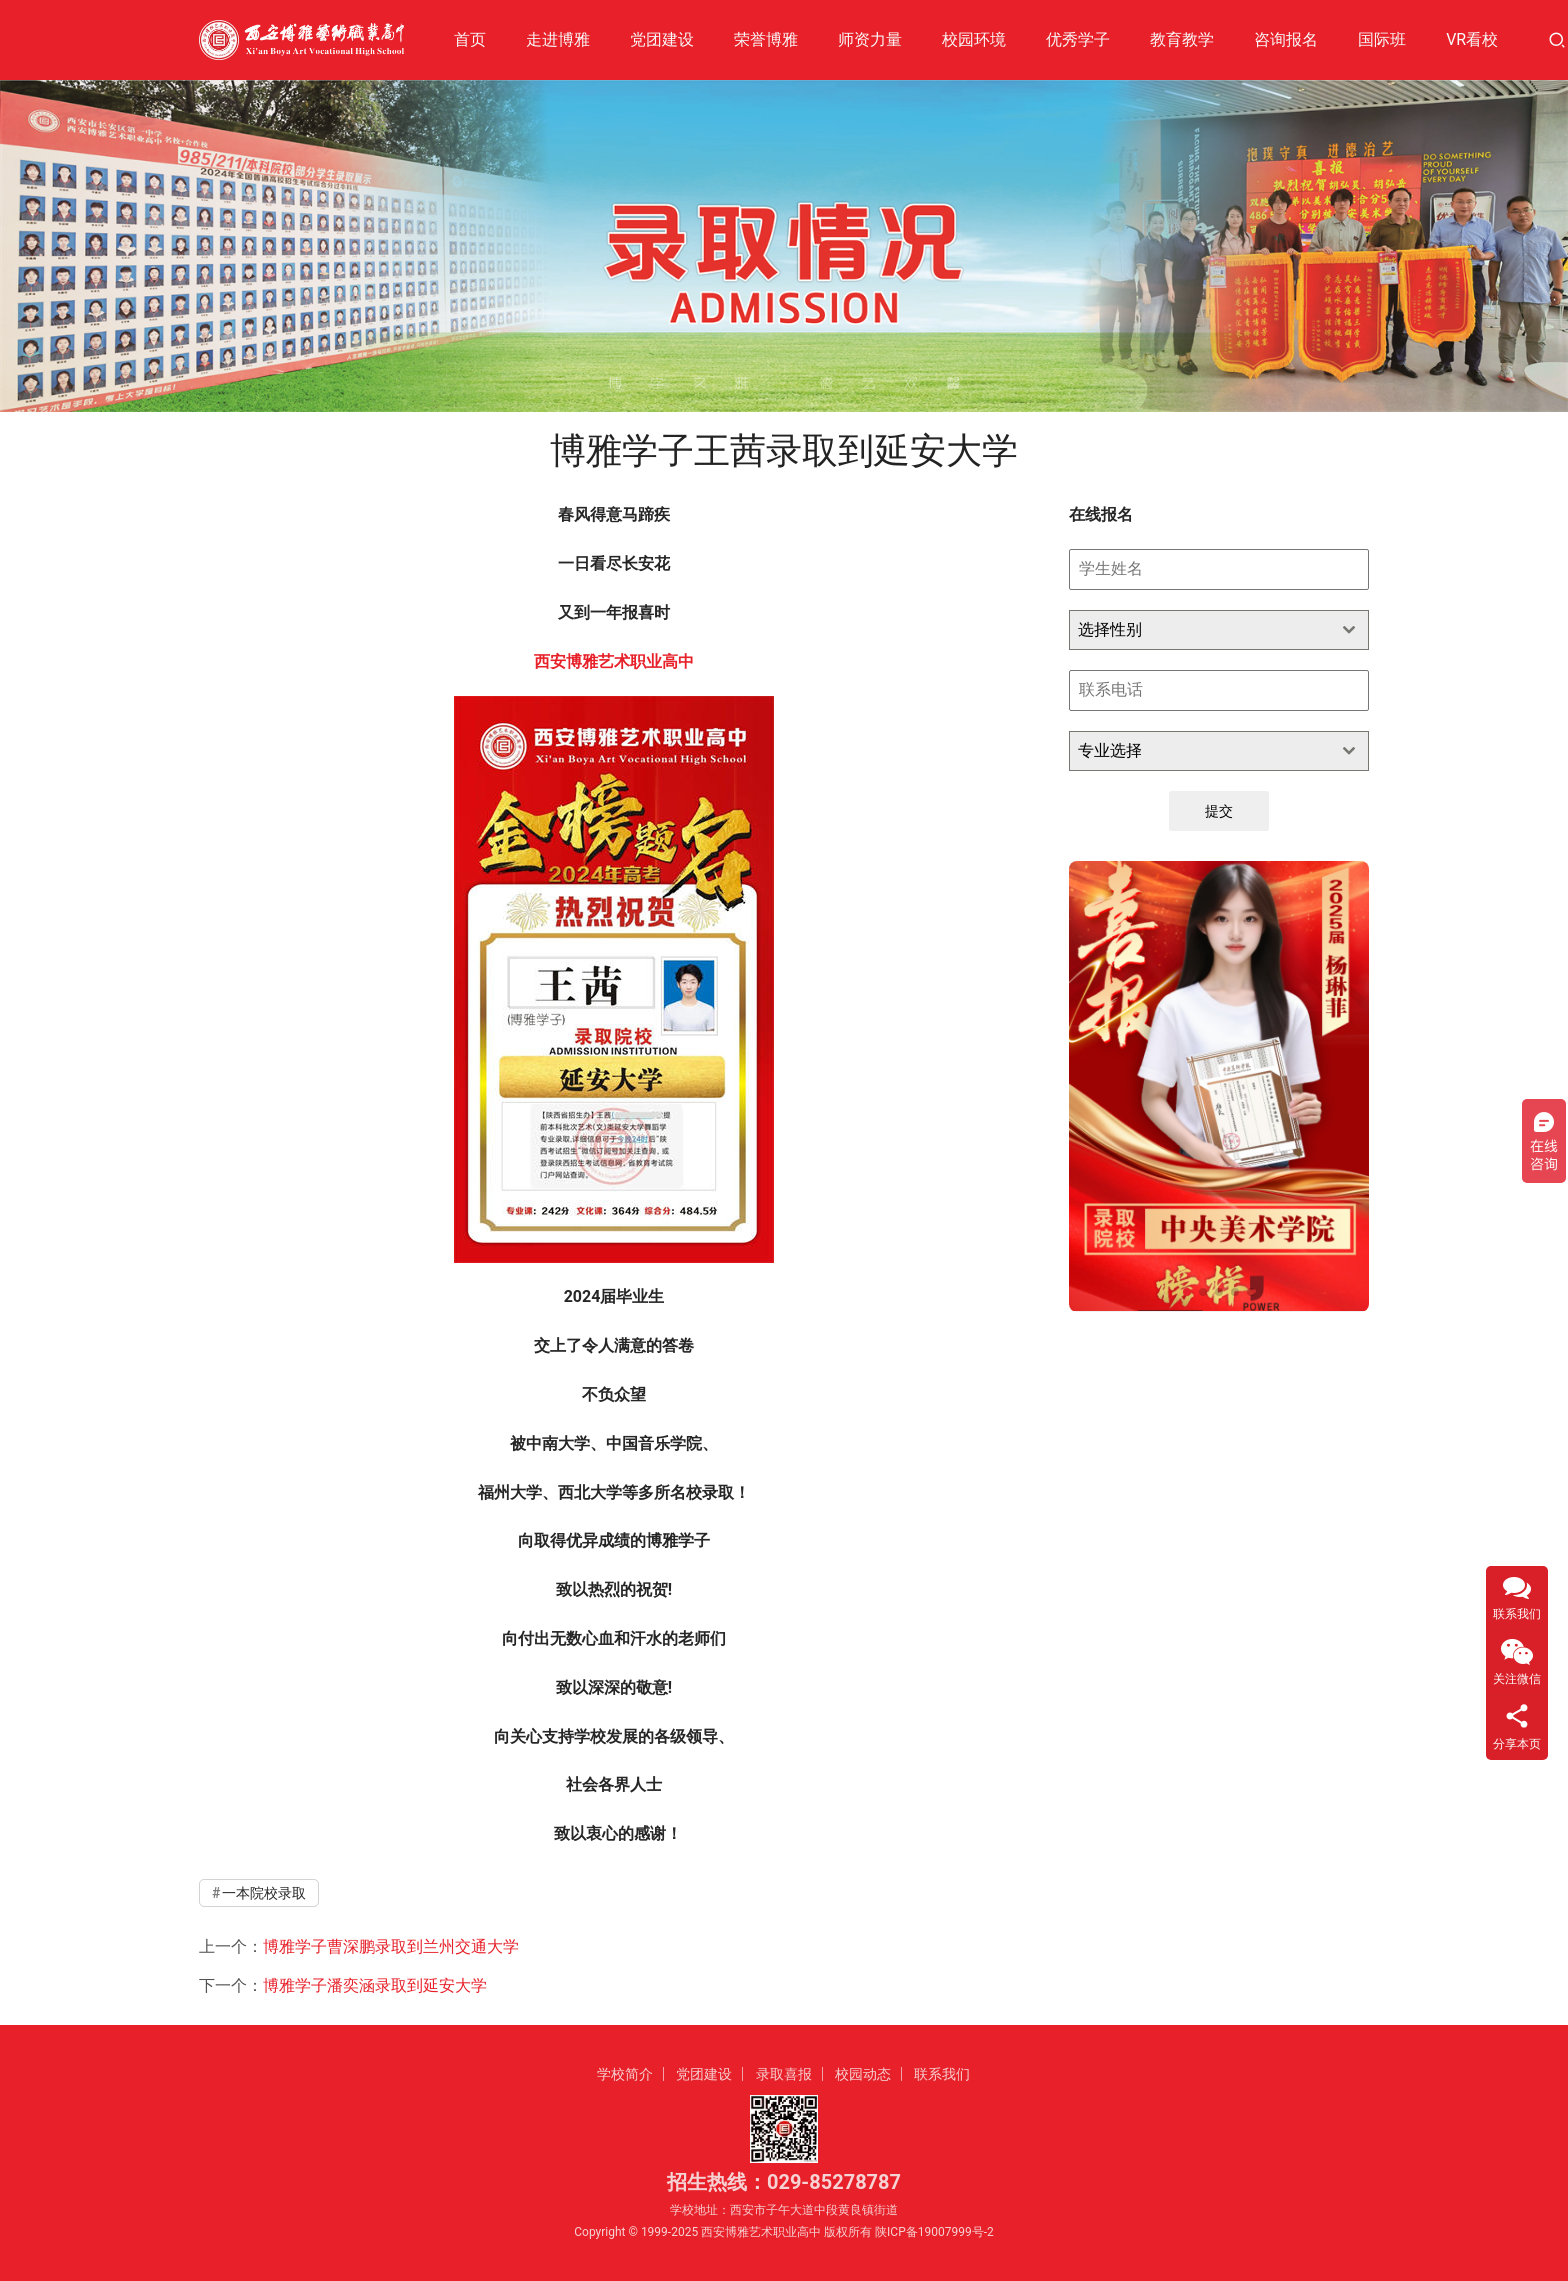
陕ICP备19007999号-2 (934, 2232)
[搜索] (1557, 39)
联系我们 (942, 2074)
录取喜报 (784, 2074)
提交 (1219, 811)
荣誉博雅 (766, 39)
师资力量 (870, 39)
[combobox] (1219, 630)
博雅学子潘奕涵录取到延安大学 (375, 1985)
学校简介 (625, 2074)
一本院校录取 (264, 1893)
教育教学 (1182, 39)
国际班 (1382, 39)
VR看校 (1472, 39)
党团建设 (662, 39)
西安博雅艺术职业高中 (614, 661)
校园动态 (863, 2074)
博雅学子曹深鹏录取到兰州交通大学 (391, 1946)
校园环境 (974, 39)
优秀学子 (1078, 39)
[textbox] (1200, 630)
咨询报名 (1286, 39)
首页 (470, 39)
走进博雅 (558, 39)
